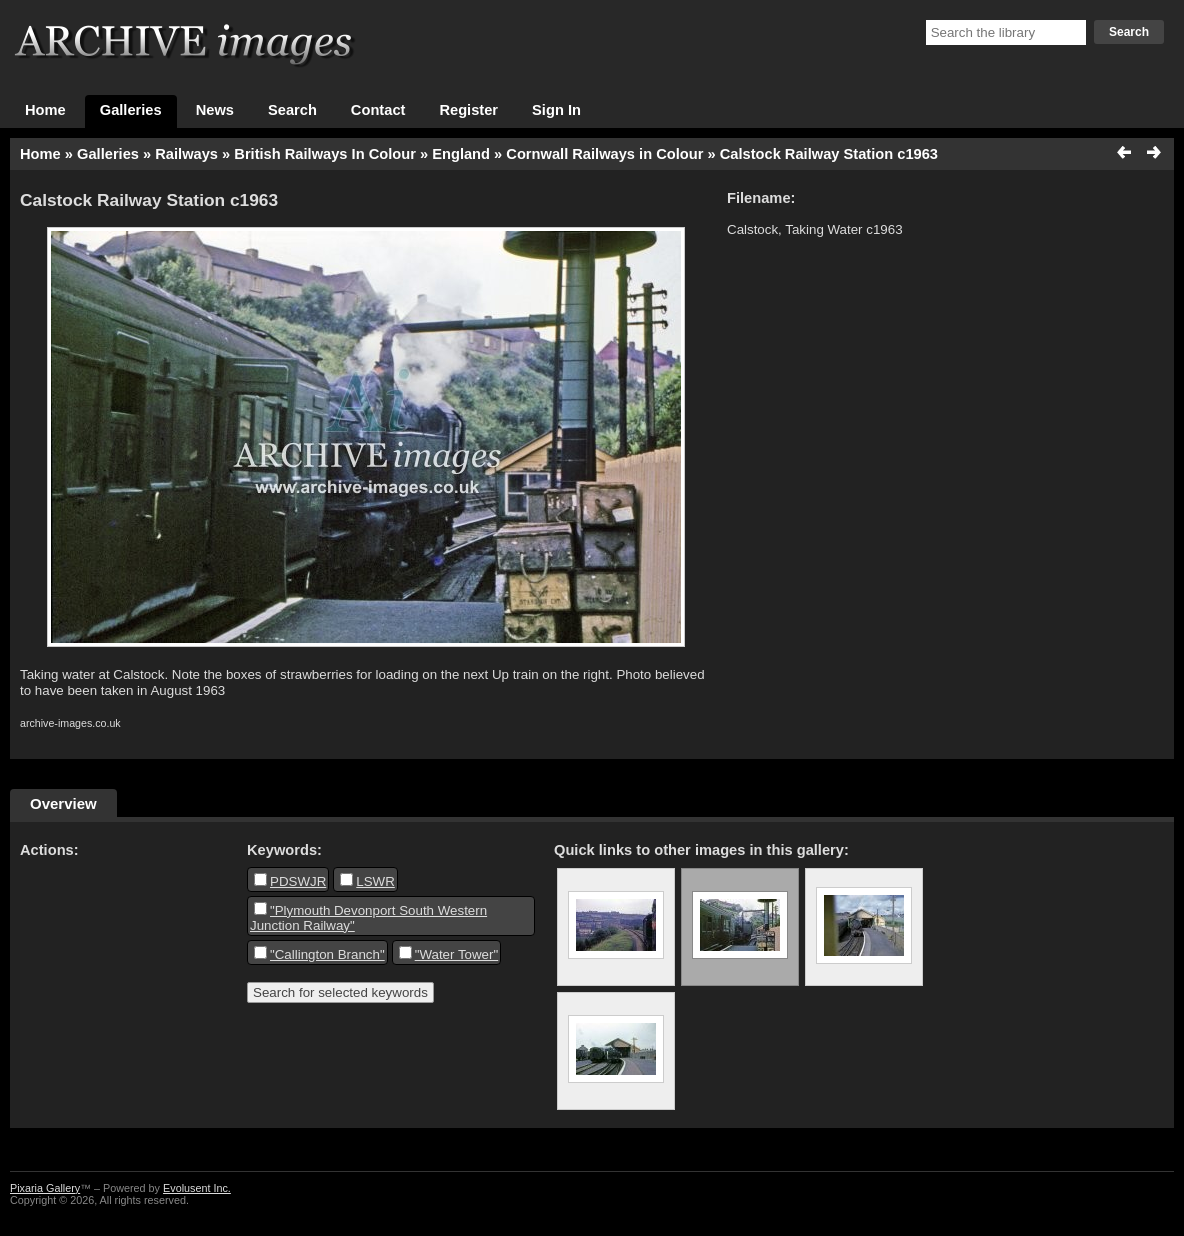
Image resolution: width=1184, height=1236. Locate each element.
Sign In (556, 110)
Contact (378, 110)
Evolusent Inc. (197, 1188)
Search (1129, 32)
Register (468, 110)
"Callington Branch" (327, 954)
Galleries (131, 110)
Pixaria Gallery (45, 1188)
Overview (63, 803)
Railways (186, 154)
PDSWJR (298, 881)
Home (45, 110)
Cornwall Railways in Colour (604, 154)
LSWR (375, 881)
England (461, 154)
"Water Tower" (457, 954)
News (215, 110)
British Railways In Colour (325, 154)
